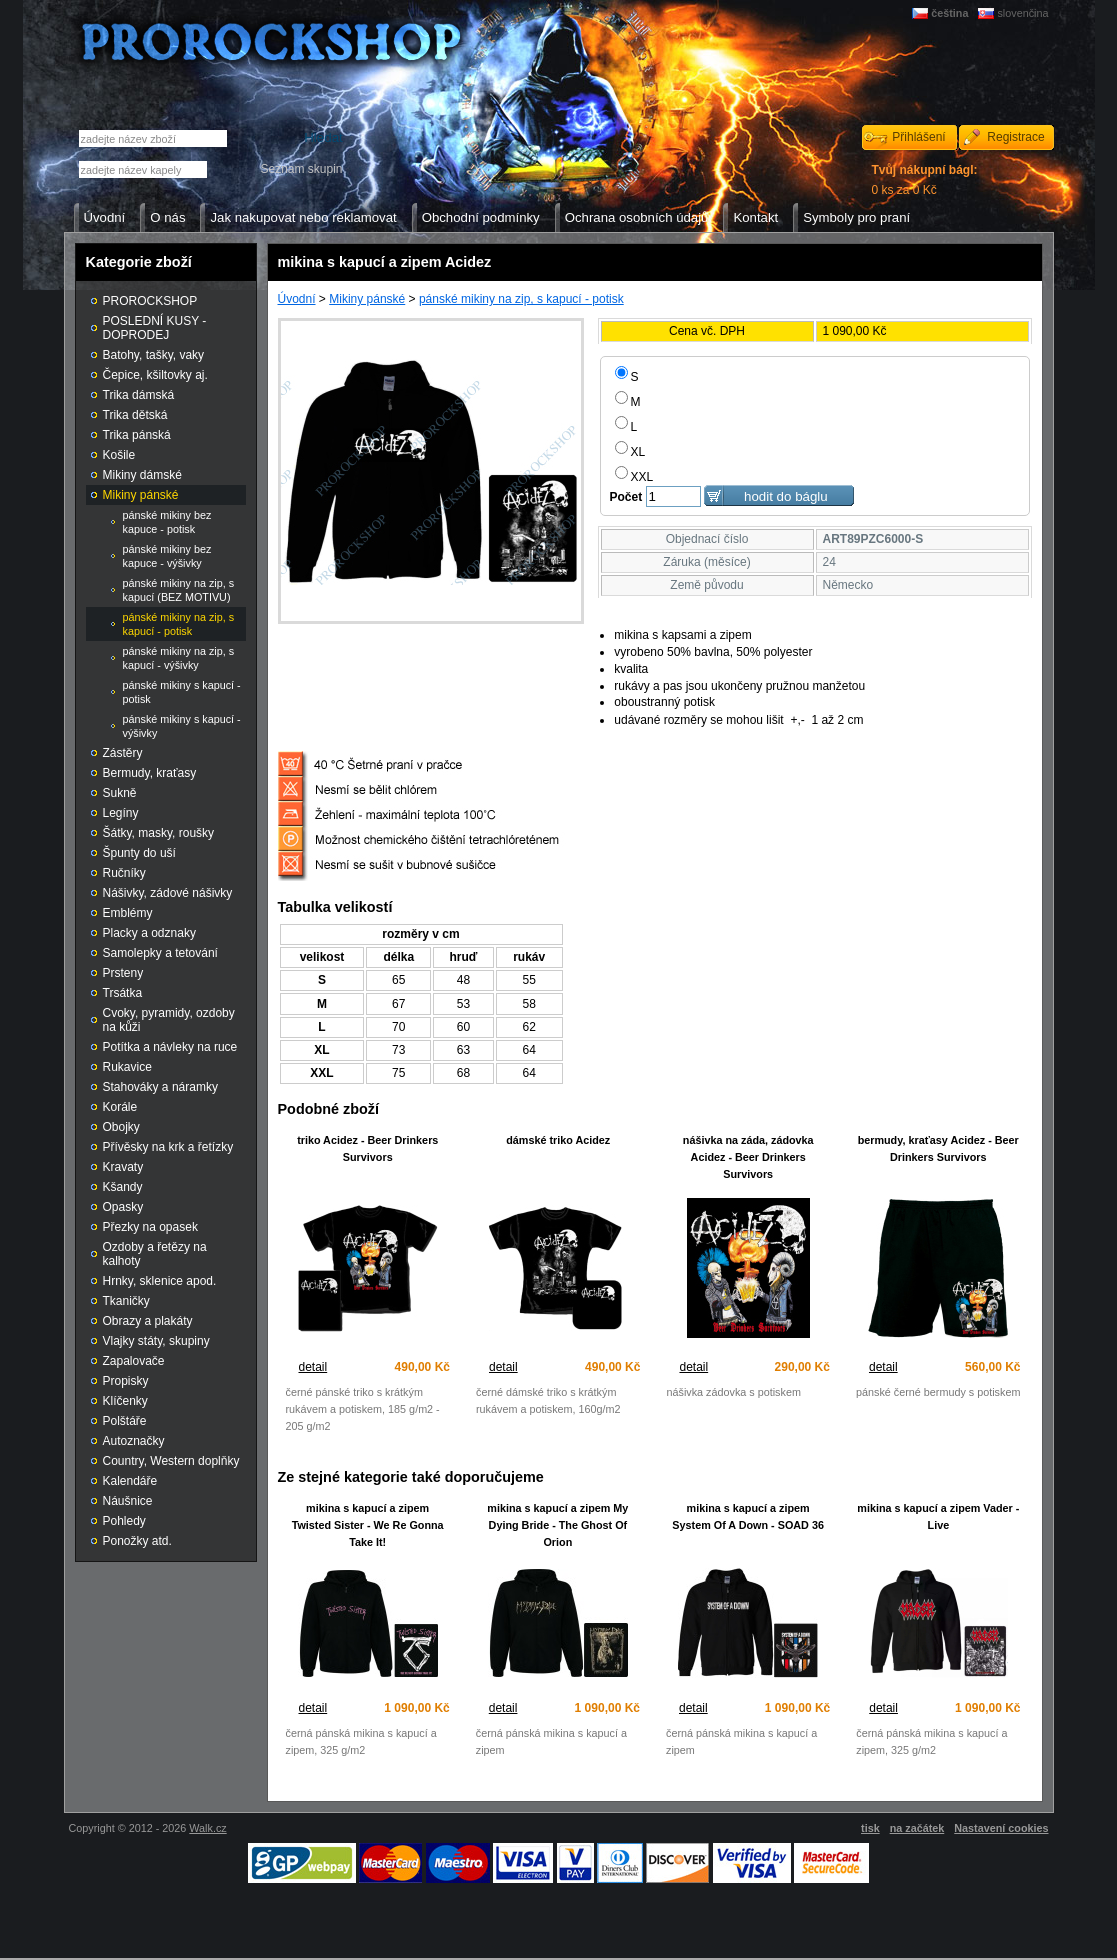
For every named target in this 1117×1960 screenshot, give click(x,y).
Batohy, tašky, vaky (154, 355)
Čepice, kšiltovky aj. (155, 375)
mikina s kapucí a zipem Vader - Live (938, 1516)
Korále (120, 1107)
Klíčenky (125, 1401)
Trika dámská (139, 395)
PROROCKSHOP (150, 301)
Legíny (121, 813)
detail (313, 1367)
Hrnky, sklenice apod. (160, 1281)
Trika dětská (135, 415)
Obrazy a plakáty (148, 1321)
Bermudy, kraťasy (150, 773)
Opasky (123, 1207)
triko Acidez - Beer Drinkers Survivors (367, 1148)
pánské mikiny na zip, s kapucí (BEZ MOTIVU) (179, 590)
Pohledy (124, 1521)
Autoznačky (134, 1441)
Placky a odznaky (149, 933)
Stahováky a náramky (160, 1087)
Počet (626, 497)
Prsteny (123, 973)
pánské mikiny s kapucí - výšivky (182, 726)
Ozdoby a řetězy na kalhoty (155, 1254)
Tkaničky (126, 1301)
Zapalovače (134, 1361)
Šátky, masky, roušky (159, 833)
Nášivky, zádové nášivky (168, 893)
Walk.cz (207, 1828)
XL (630, 452)
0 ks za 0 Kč (925, 180)
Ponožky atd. (137, 1541)
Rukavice (127, 1067)
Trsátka (123, 993)
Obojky (121, 1127)
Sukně (120, 793)
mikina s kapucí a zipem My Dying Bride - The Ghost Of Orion (557, 1525)
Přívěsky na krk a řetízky (168, 1147)
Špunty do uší (139, 853)
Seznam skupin (301, 169)
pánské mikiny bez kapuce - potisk (167, 522)
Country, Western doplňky (171, 1461)
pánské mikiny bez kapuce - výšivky (167, 556)
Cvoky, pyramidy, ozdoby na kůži (169, 1020)
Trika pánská (137, 435)
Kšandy (123, 1187)
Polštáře (125, 1421)
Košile (119, 455)
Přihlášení (918, 137)
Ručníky (124, 873)
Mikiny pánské (367, 299)
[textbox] (143, 169)
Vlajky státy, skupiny (156, 1341)
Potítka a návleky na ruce (170, 1047)
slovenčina (1022, 13)
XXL (634, 477)
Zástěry (123, 753)
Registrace (1015, 137)
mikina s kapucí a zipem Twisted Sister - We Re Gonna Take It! (368, 1525)
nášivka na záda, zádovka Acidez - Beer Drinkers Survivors (748, 1157)
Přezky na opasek (150, 1227)
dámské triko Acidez (558, 1140)
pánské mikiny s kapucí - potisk (182, 692)
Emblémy (128, 913)
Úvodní (297, 299)
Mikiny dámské (142, 475)
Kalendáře (130, 1481)
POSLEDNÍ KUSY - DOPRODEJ (155, 328)
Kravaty (123, 1167)
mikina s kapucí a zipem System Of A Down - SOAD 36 (748, 1516)
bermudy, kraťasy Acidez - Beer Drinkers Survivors (938, 1148)
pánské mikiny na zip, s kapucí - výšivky (179, 658)
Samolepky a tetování (160, 953)
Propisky (126, 1381)
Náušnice (128, 1501)
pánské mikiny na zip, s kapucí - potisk (521, 299)
